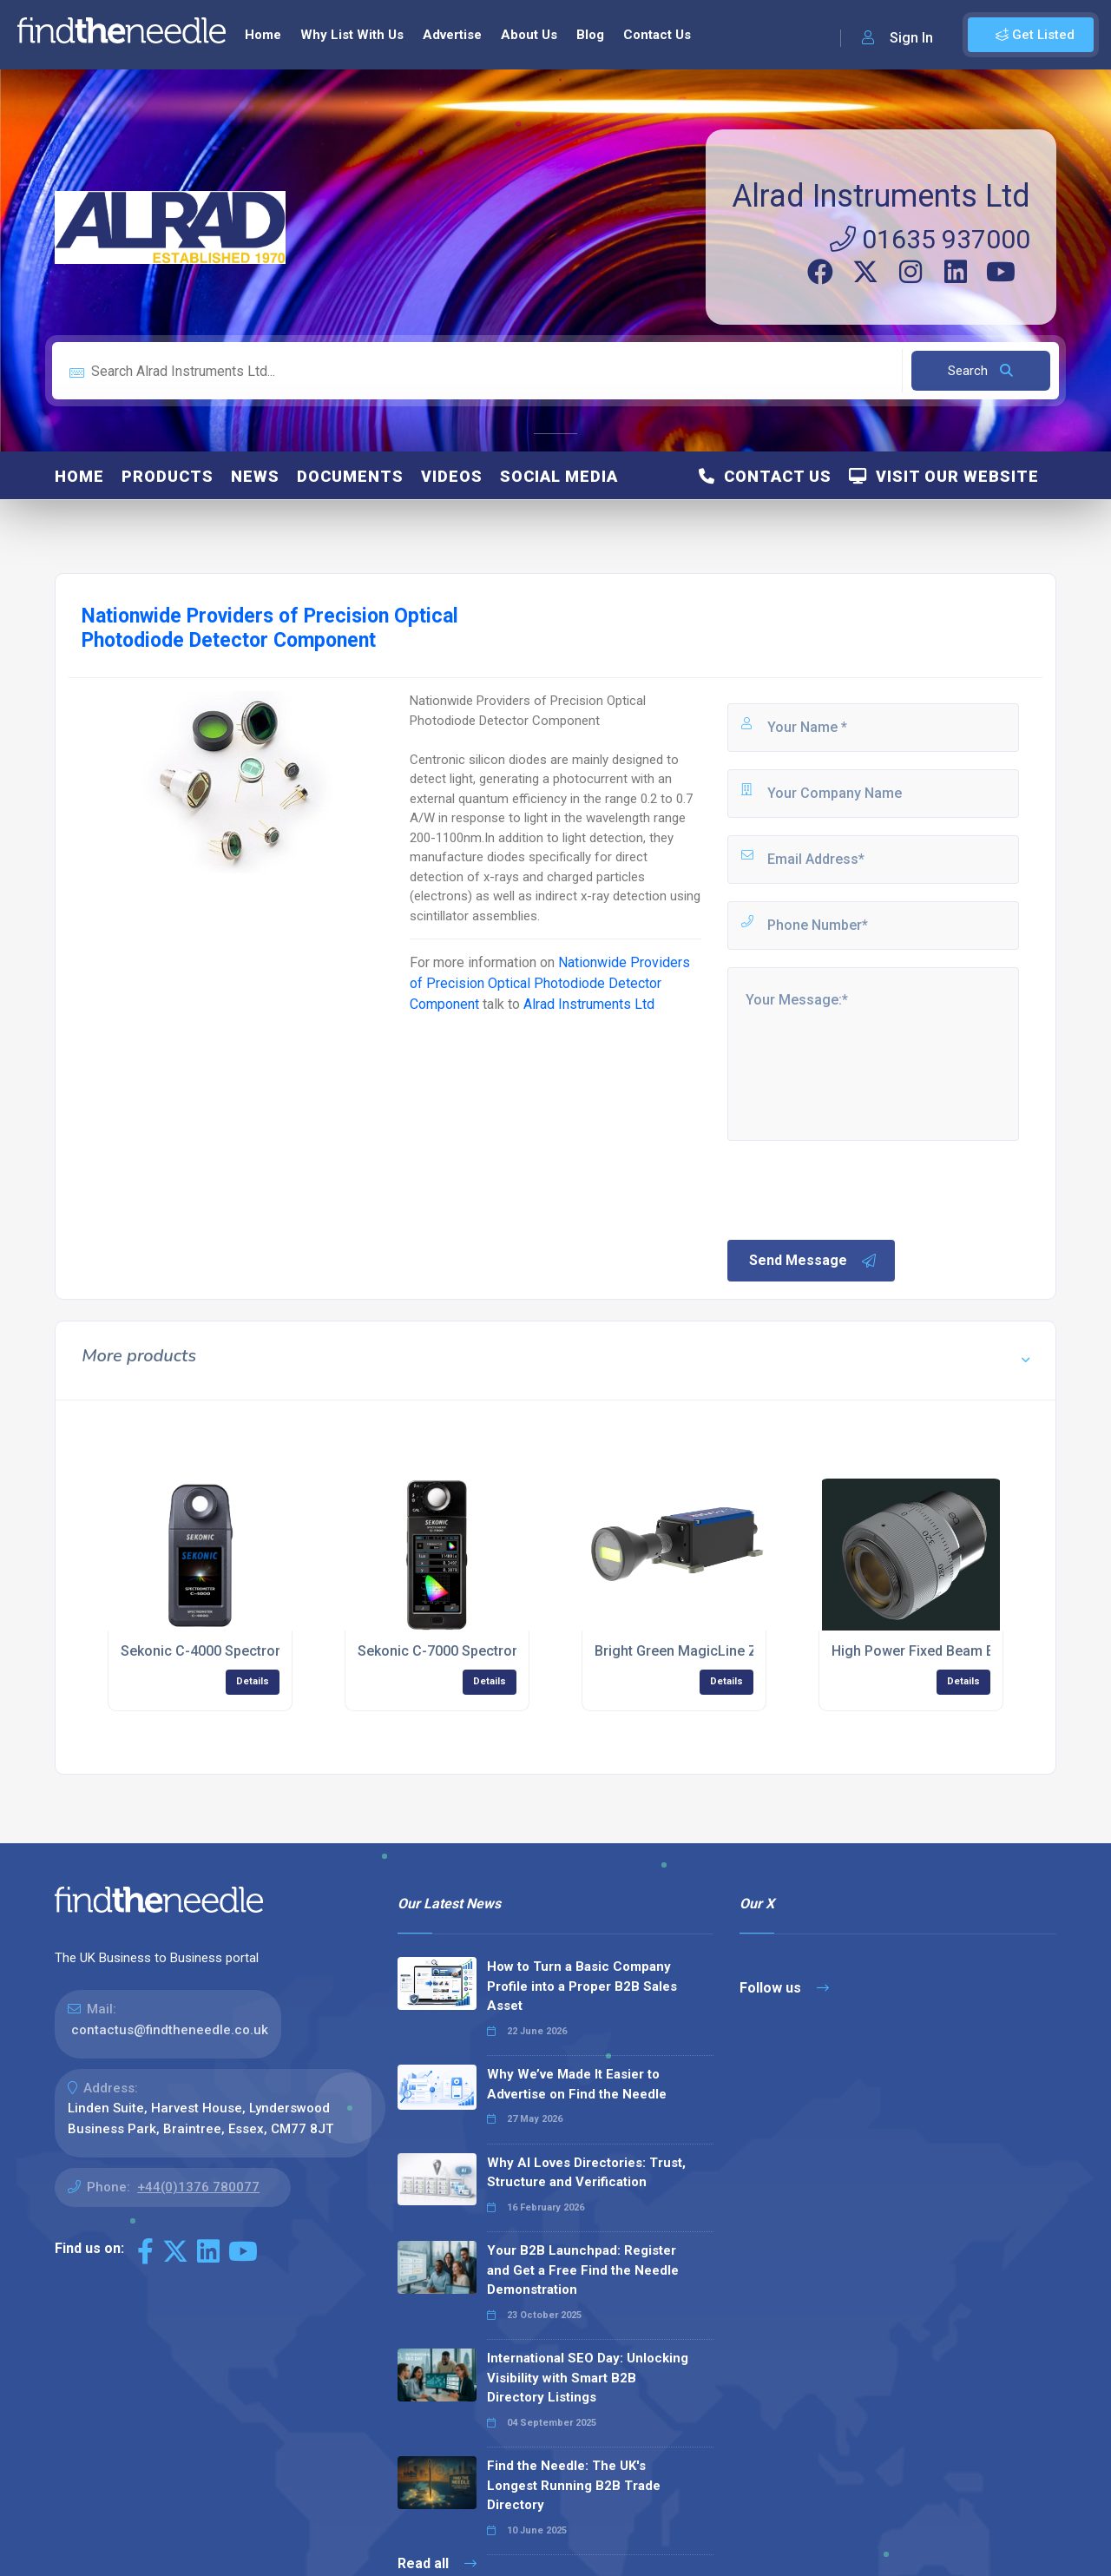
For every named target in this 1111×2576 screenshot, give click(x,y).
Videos (452, 476)
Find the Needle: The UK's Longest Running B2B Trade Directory (574, 2485)
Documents (350, 476)
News (255, 476)
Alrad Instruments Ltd (881, 196)
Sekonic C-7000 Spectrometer (453, 1651)
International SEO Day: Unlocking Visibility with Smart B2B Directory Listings (587, 2377)
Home (263, 35)
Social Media (559, 476)
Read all (437, 2563)
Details (252, 1681)
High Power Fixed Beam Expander (938, 1651)
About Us (529, 35)
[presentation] (857, 1188)
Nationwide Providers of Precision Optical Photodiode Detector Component (550, 983)
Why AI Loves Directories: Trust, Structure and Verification (586, 2173)
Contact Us (657, 35)
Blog (590, 35)
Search (980, 371)
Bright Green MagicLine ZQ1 (685, 1651)
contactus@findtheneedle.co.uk (169, 2030)
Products (168, 476)
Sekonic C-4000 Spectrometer (216, 1651)
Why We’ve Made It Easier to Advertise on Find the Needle (577, 2084)
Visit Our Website (944, 476)
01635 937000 (930, 239)
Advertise (452, 35)
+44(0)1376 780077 (198, 2187)
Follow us (784, 1988)
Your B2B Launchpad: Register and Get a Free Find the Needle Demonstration (583, 2270)
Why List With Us (352, 35)
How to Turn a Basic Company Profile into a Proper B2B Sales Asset (582, 1986)
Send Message (813, 1260)
